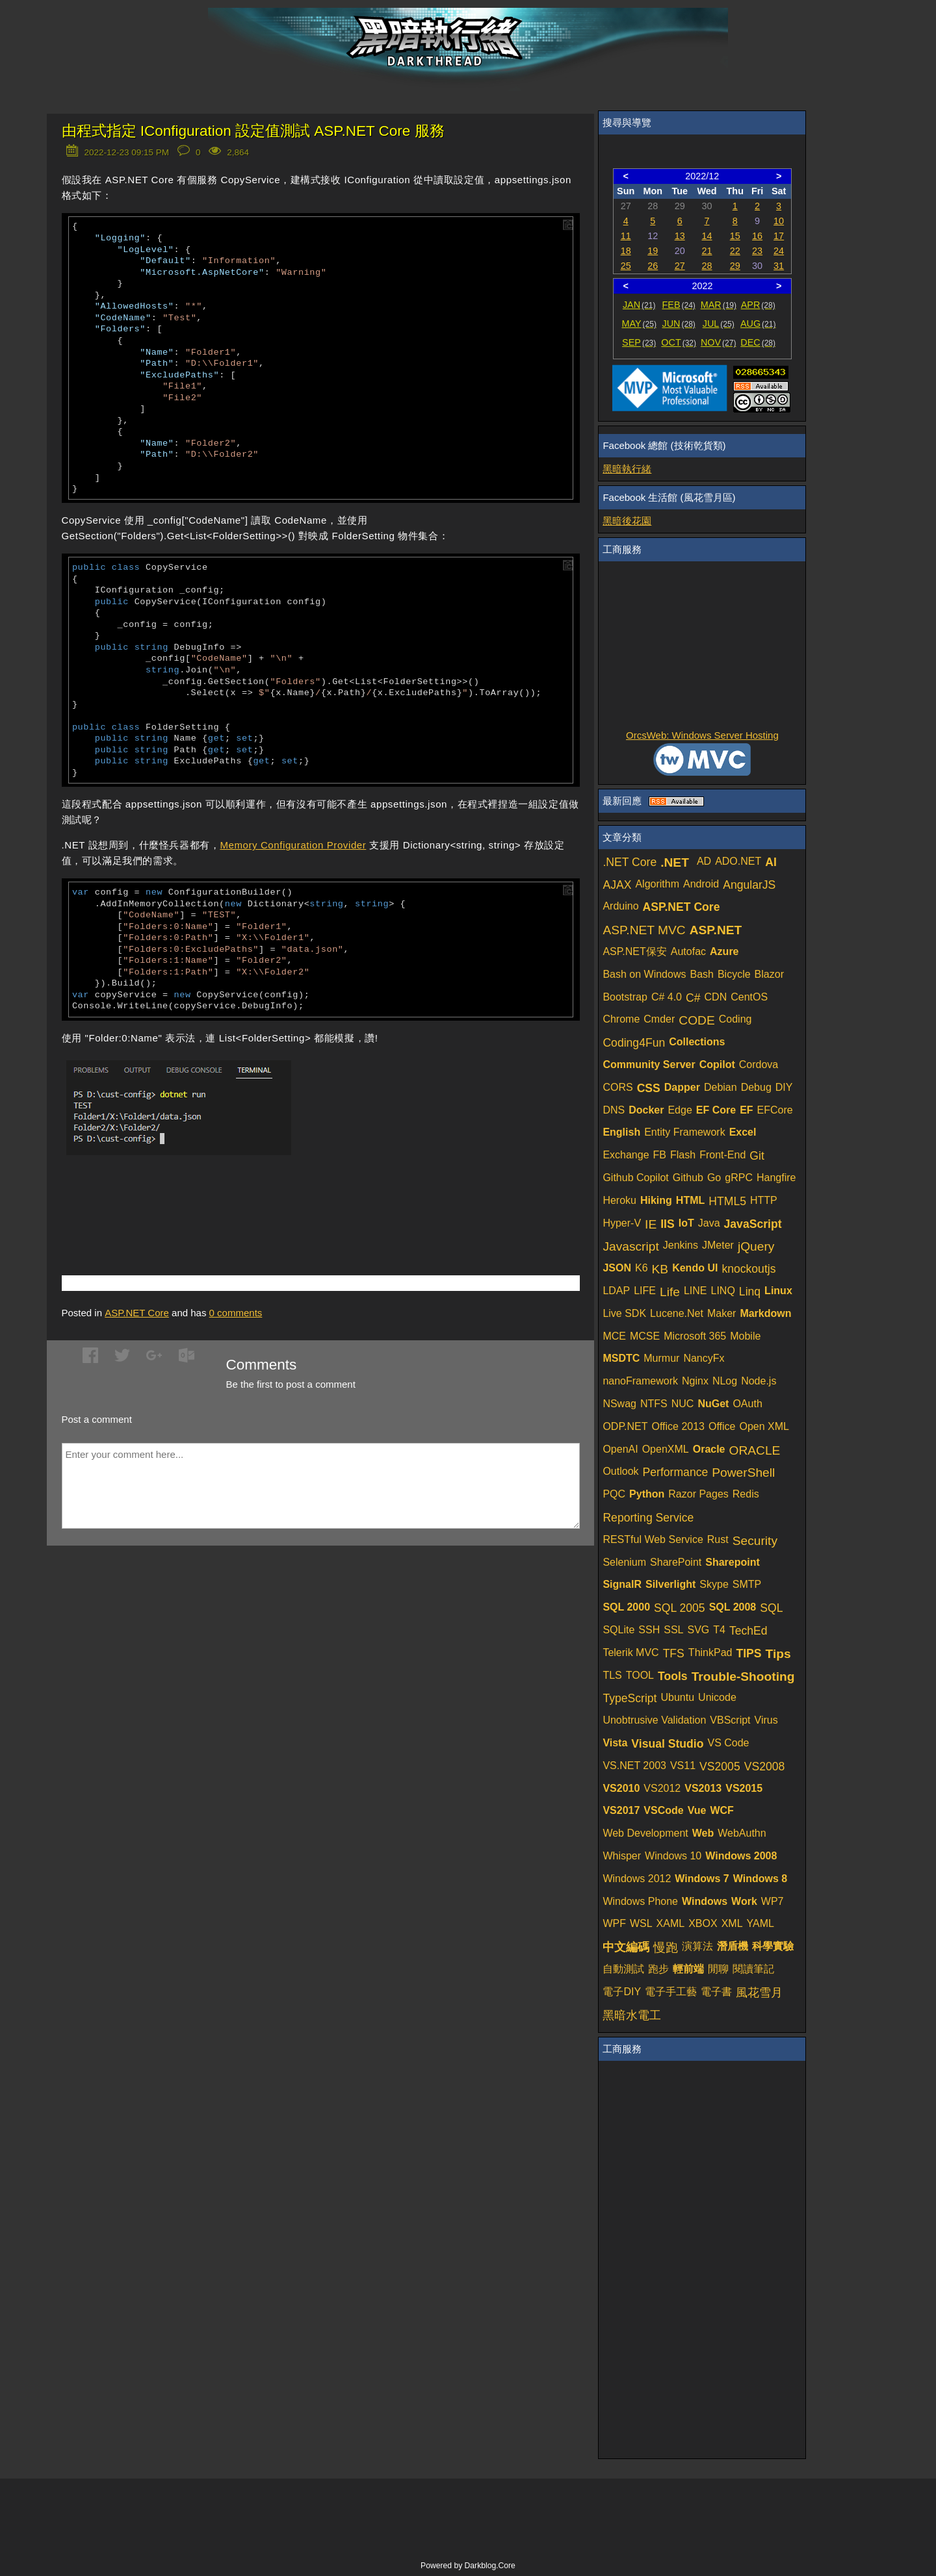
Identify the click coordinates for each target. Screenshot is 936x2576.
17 (779, 236)
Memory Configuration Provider (293, 844)
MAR (718, 305)
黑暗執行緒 (627, 468)
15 (735, 236)
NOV (718, 342)
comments (236, 1312)
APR (758, 305)
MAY (638, 323)
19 (652, 251)
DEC (757, 342)
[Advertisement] (214, 1199)
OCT (678, 342)
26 (652, 266)
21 (707, 251)
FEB (679, 305)
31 (779, 266)
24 (779, 251)
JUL (718, 323)
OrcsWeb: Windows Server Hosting (702, 735)
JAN (639, 305)
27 (680, 266)
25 (626, 266)
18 (626, 251)
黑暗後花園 (627, 520)
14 (707, 236)
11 (626, 236)
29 (735, 266)
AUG (758, 323)
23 (757, 251)
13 (680, 236)
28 (707, 266)
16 (757, 236)
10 (779, 221)
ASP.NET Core (137, 1312)
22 (735, 251)
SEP (639, 342)
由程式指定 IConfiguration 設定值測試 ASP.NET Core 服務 (253, 131)
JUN (679, 323)
